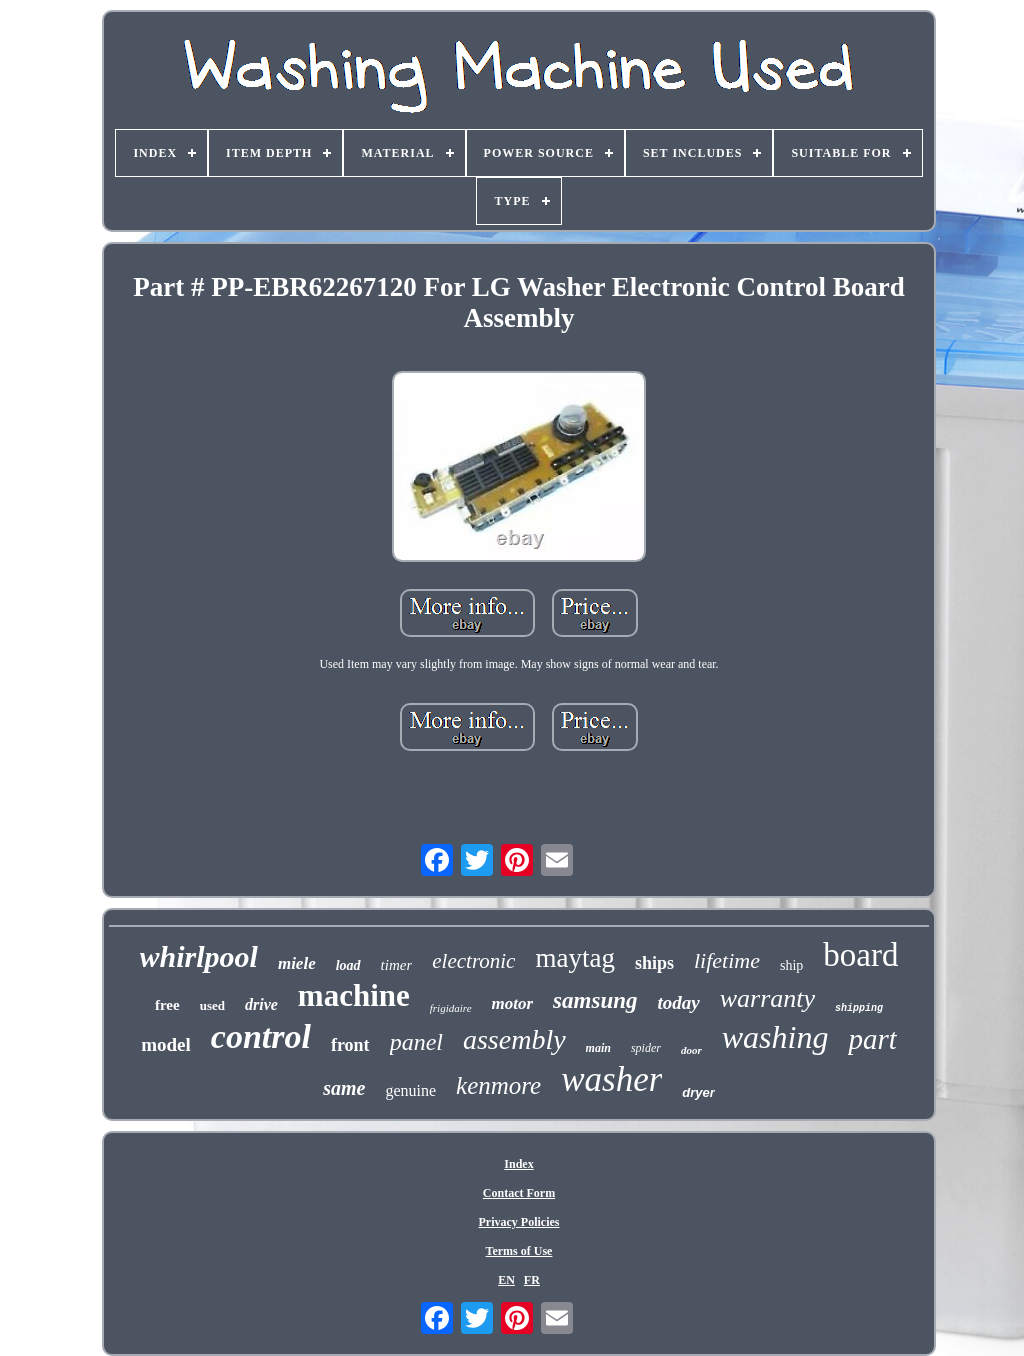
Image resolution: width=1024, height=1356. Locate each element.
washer (611, 1079)
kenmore (498, 1085)
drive (261, 1004)
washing (775, 1037)
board (860, 955)
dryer (698, 1092)
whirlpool (199, 956)
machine (354, 995)
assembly (514, 1039)
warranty (767, 998)
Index (518, 1164)
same (344, 1088)
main (598, 1048)
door (691, 1050)
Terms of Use (519, 1251)
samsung (595, 1000)
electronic (473, 961)
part (872, 1039)
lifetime (727, 960)
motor (513, 1003)
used (212, 1005)
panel (416, 1042)
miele (297, 963)
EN (506, 1280)
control (261, 1036)
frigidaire (451, 1008)
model (166, 1044)
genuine (410, 1090)
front (350, 1045)
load (348, 965)
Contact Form (519, 1193)
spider (646, 1048)
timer (397, 965)
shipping (859, 1008)
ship (791, 965)
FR (532, 1280)
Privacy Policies (519, 1222)
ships (654, 963)
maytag (574, 958)
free (167, 1005)
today (678, 1002)
